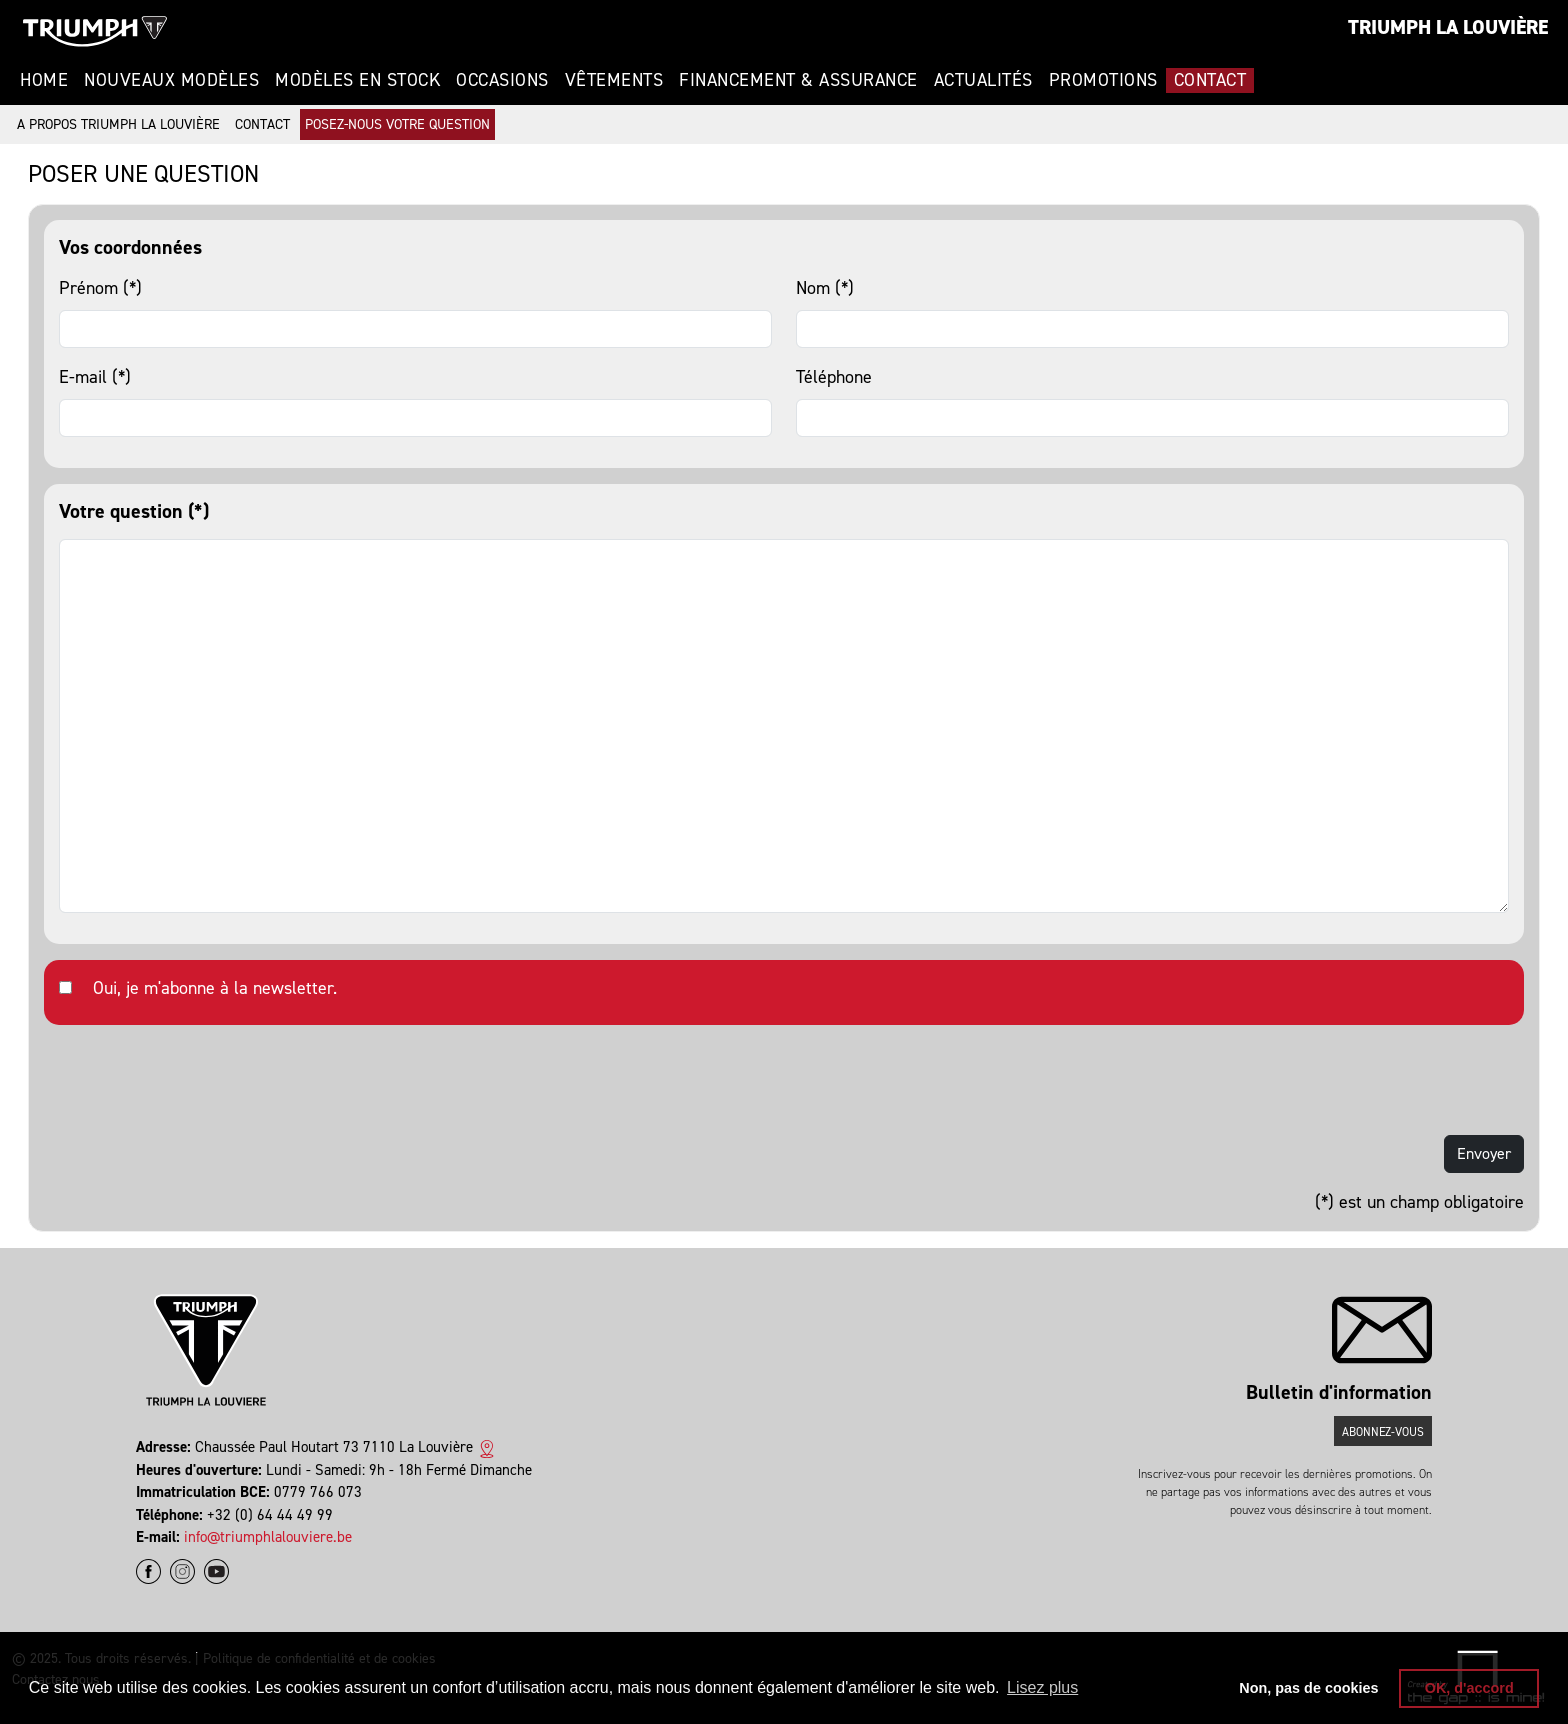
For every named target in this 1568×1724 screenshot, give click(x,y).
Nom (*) (825, 288)
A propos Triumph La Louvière (118, 124)
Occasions (502, 80)
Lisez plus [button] (1042, 1687)
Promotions (1103, 80)
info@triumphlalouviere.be (268, 1537)
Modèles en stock (357, 80)
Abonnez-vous (1383, 1432)
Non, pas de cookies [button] (1308, 1688)
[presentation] (196, 1080)
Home (44, 80)
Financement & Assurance (798, 80)
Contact (1210, 80)
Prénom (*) (100, 288)
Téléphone (834, 377)
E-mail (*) (95, 377)
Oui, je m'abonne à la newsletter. (215, 988)
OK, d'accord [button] (1469, 1688)
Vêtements (614, 80)
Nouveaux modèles (171, 80)
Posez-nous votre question (397, 124)
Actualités (983, 80)
